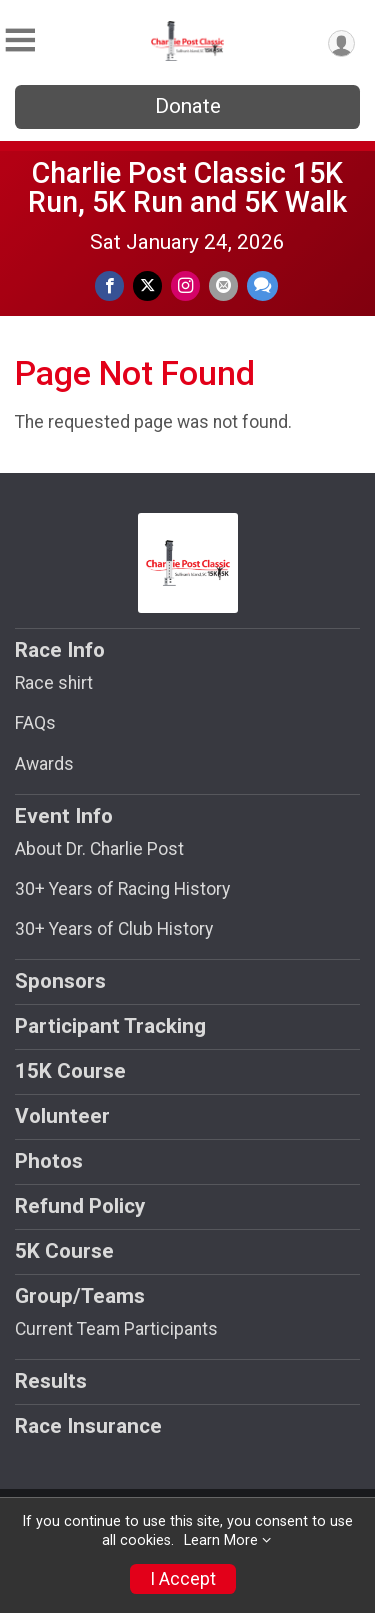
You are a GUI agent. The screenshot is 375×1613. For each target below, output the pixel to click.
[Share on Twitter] (147, 285)
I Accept (183, 1579)
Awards (44, 764)
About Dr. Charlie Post (99, 849)
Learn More (221, 1540)
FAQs (35, 723)
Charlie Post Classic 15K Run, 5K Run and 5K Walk (187, 187)
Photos (49, 1161)
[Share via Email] (223, 285)
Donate (188, 106)
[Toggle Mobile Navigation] (20, 40)
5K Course (64, 1251)
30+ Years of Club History (114, 929)
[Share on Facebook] (109, 285)
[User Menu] (341, 43)
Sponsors (60, 981)
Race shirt (54, 683)
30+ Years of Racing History (122, 889)
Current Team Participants (116, 1329)
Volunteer (62, 1116)
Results (51, 1381)
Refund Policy (80, 1206)
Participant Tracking (110, 1026)
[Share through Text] (262, 285)
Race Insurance (88, 1426)
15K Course (70, 1071)
